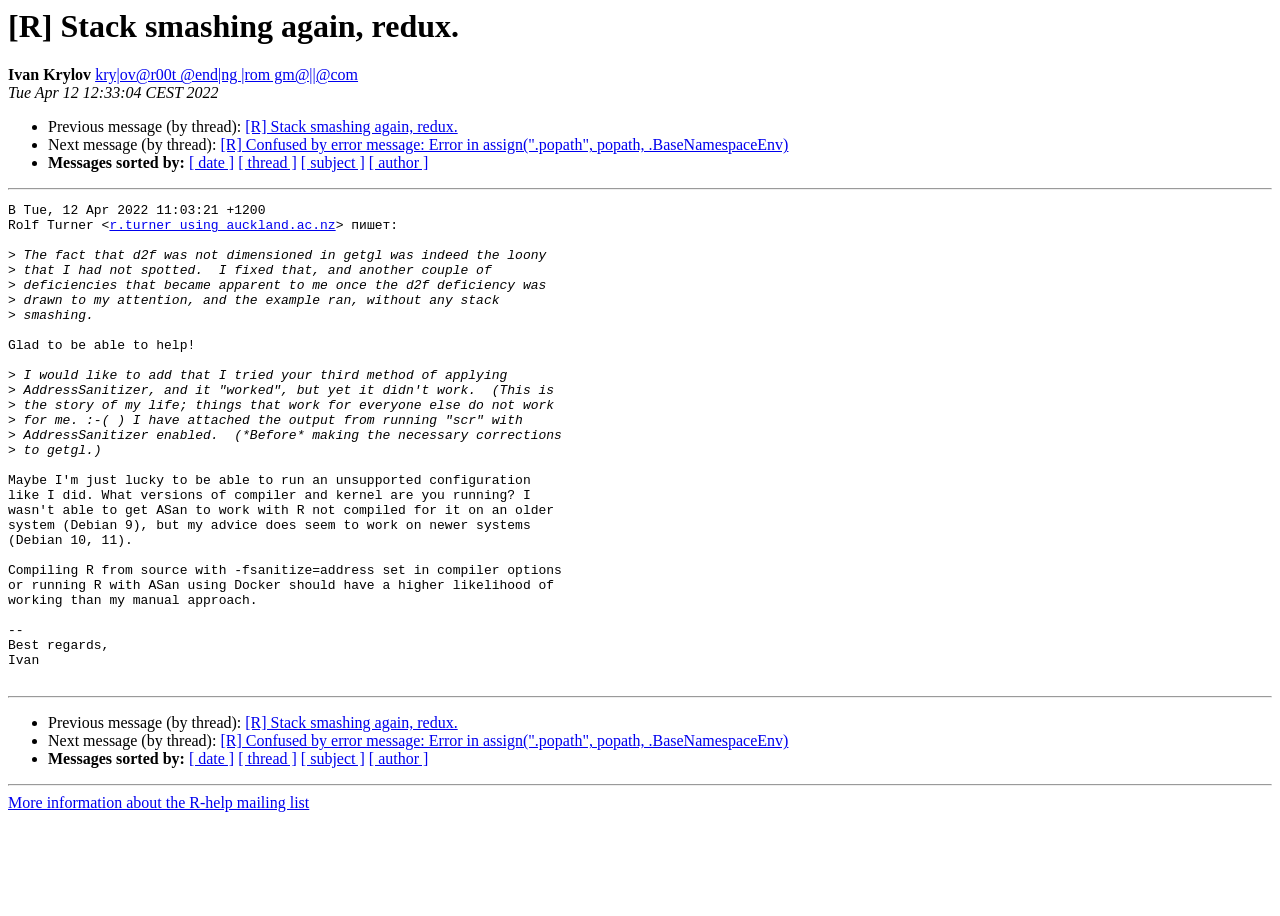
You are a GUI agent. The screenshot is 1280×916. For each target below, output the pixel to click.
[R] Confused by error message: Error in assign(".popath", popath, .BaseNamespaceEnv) (504, 144)
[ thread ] (267, 162)
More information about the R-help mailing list (158, 898)
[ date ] (211, 162)
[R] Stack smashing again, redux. (351, 126)
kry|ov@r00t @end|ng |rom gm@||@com (226, 74)
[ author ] (399, 162)
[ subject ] (333, 162)
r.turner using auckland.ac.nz (222, 230)
